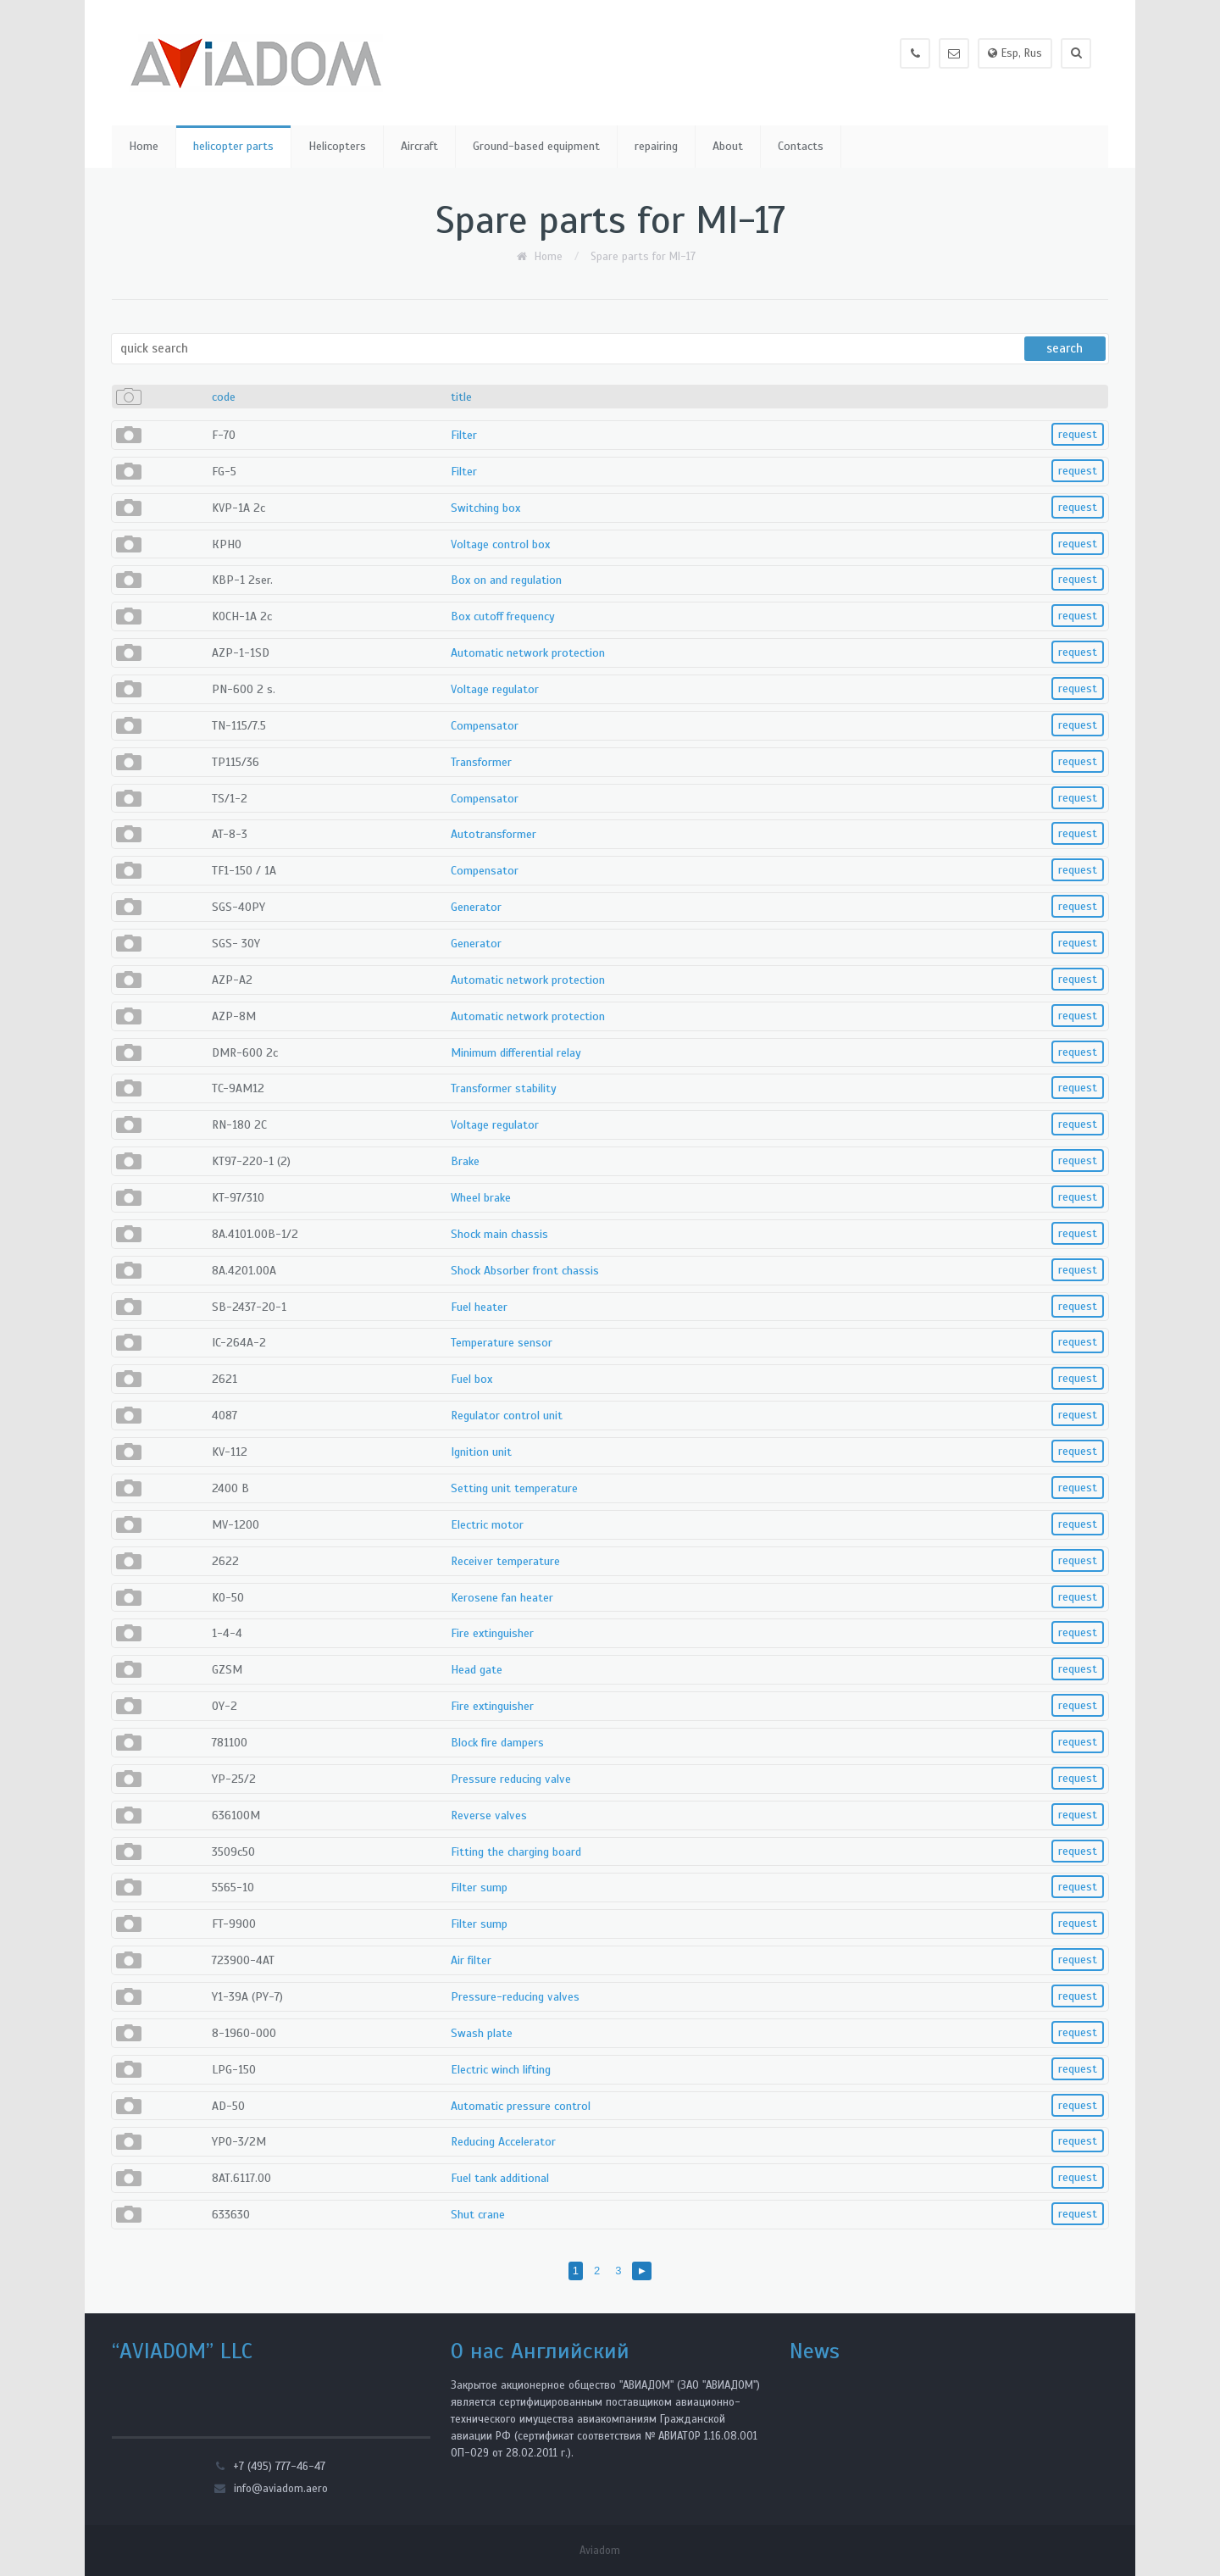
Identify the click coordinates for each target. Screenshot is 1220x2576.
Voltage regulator (495, 689)
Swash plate (482, 2033)
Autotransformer (493, 834)
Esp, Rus (1015, 53)
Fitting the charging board (516, 1852)
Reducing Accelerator (503, 2142)
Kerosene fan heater (502, 1598)
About (728, 146)
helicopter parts (233, 146)
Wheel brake (481, 1198)
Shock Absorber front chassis (525, 1270)
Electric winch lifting (501, 2069)
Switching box (485, 508)
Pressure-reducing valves (515, 1997)
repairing (656, 146)
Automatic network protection (528, 653)
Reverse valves (489, 1815)
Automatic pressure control (521, 2106)
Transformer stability (504, 1088)
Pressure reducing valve (511, 1779)
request (1077, 434)
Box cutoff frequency (503, 616)
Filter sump (479, 1887)
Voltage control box (500, 544)
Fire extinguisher (492, 1633)
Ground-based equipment (536, 146)
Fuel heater (479, 1307)
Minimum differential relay (516, 1053)
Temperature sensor (501, 1342)
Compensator (484, 726)
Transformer (481, 762)
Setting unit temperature (514, 1488)
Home (143, 146)
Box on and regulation (506, 580)
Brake (465, 1161)
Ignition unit (481, 1452)
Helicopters (337, 146)
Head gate (476, 1670)
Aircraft (419, 146)
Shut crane (478, 2214)
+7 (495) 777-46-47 (279, 2466)
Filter (464, 435)
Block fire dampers (497, 1742)
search (1062, 348)
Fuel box (471, 1379)
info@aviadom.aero (281, 2489)
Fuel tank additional (500, 2178)
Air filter (471, 1960)
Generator (476, 907)
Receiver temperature (505, 1561)
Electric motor (487, 1525)
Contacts (801, 146)
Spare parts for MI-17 (643, 257)
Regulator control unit (507, 1415)
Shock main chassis (499, 1234)
